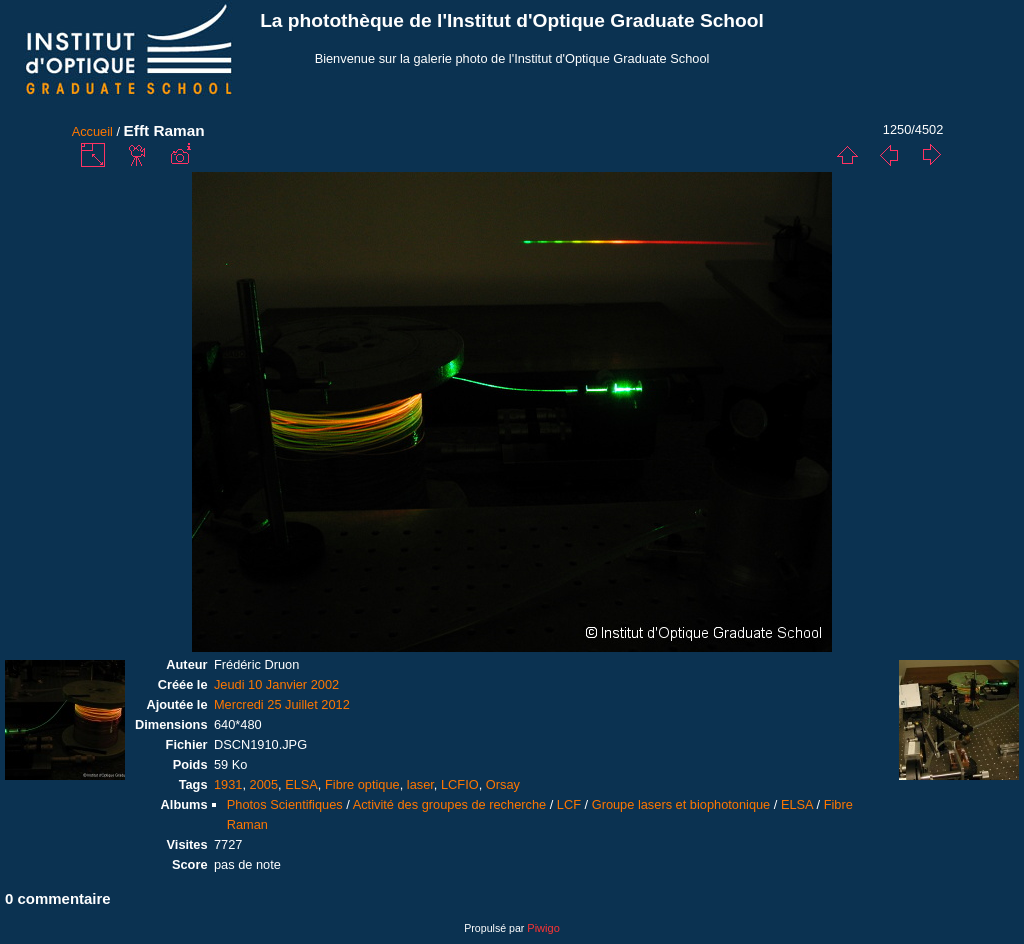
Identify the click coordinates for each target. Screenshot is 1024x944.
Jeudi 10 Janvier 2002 (276, 684)
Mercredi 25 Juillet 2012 (282, 704)
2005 (264, 784)
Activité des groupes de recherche (449, 804)
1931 (228, 784)
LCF (569, 804)
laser (420, 784)
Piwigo (543, 928)
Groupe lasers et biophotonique (681, 804)
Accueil (92, 131)
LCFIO (460, 784)
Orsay (503, 784)
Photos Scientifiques (285, 804)
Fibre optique (362, 784)
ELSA (301, 784)
